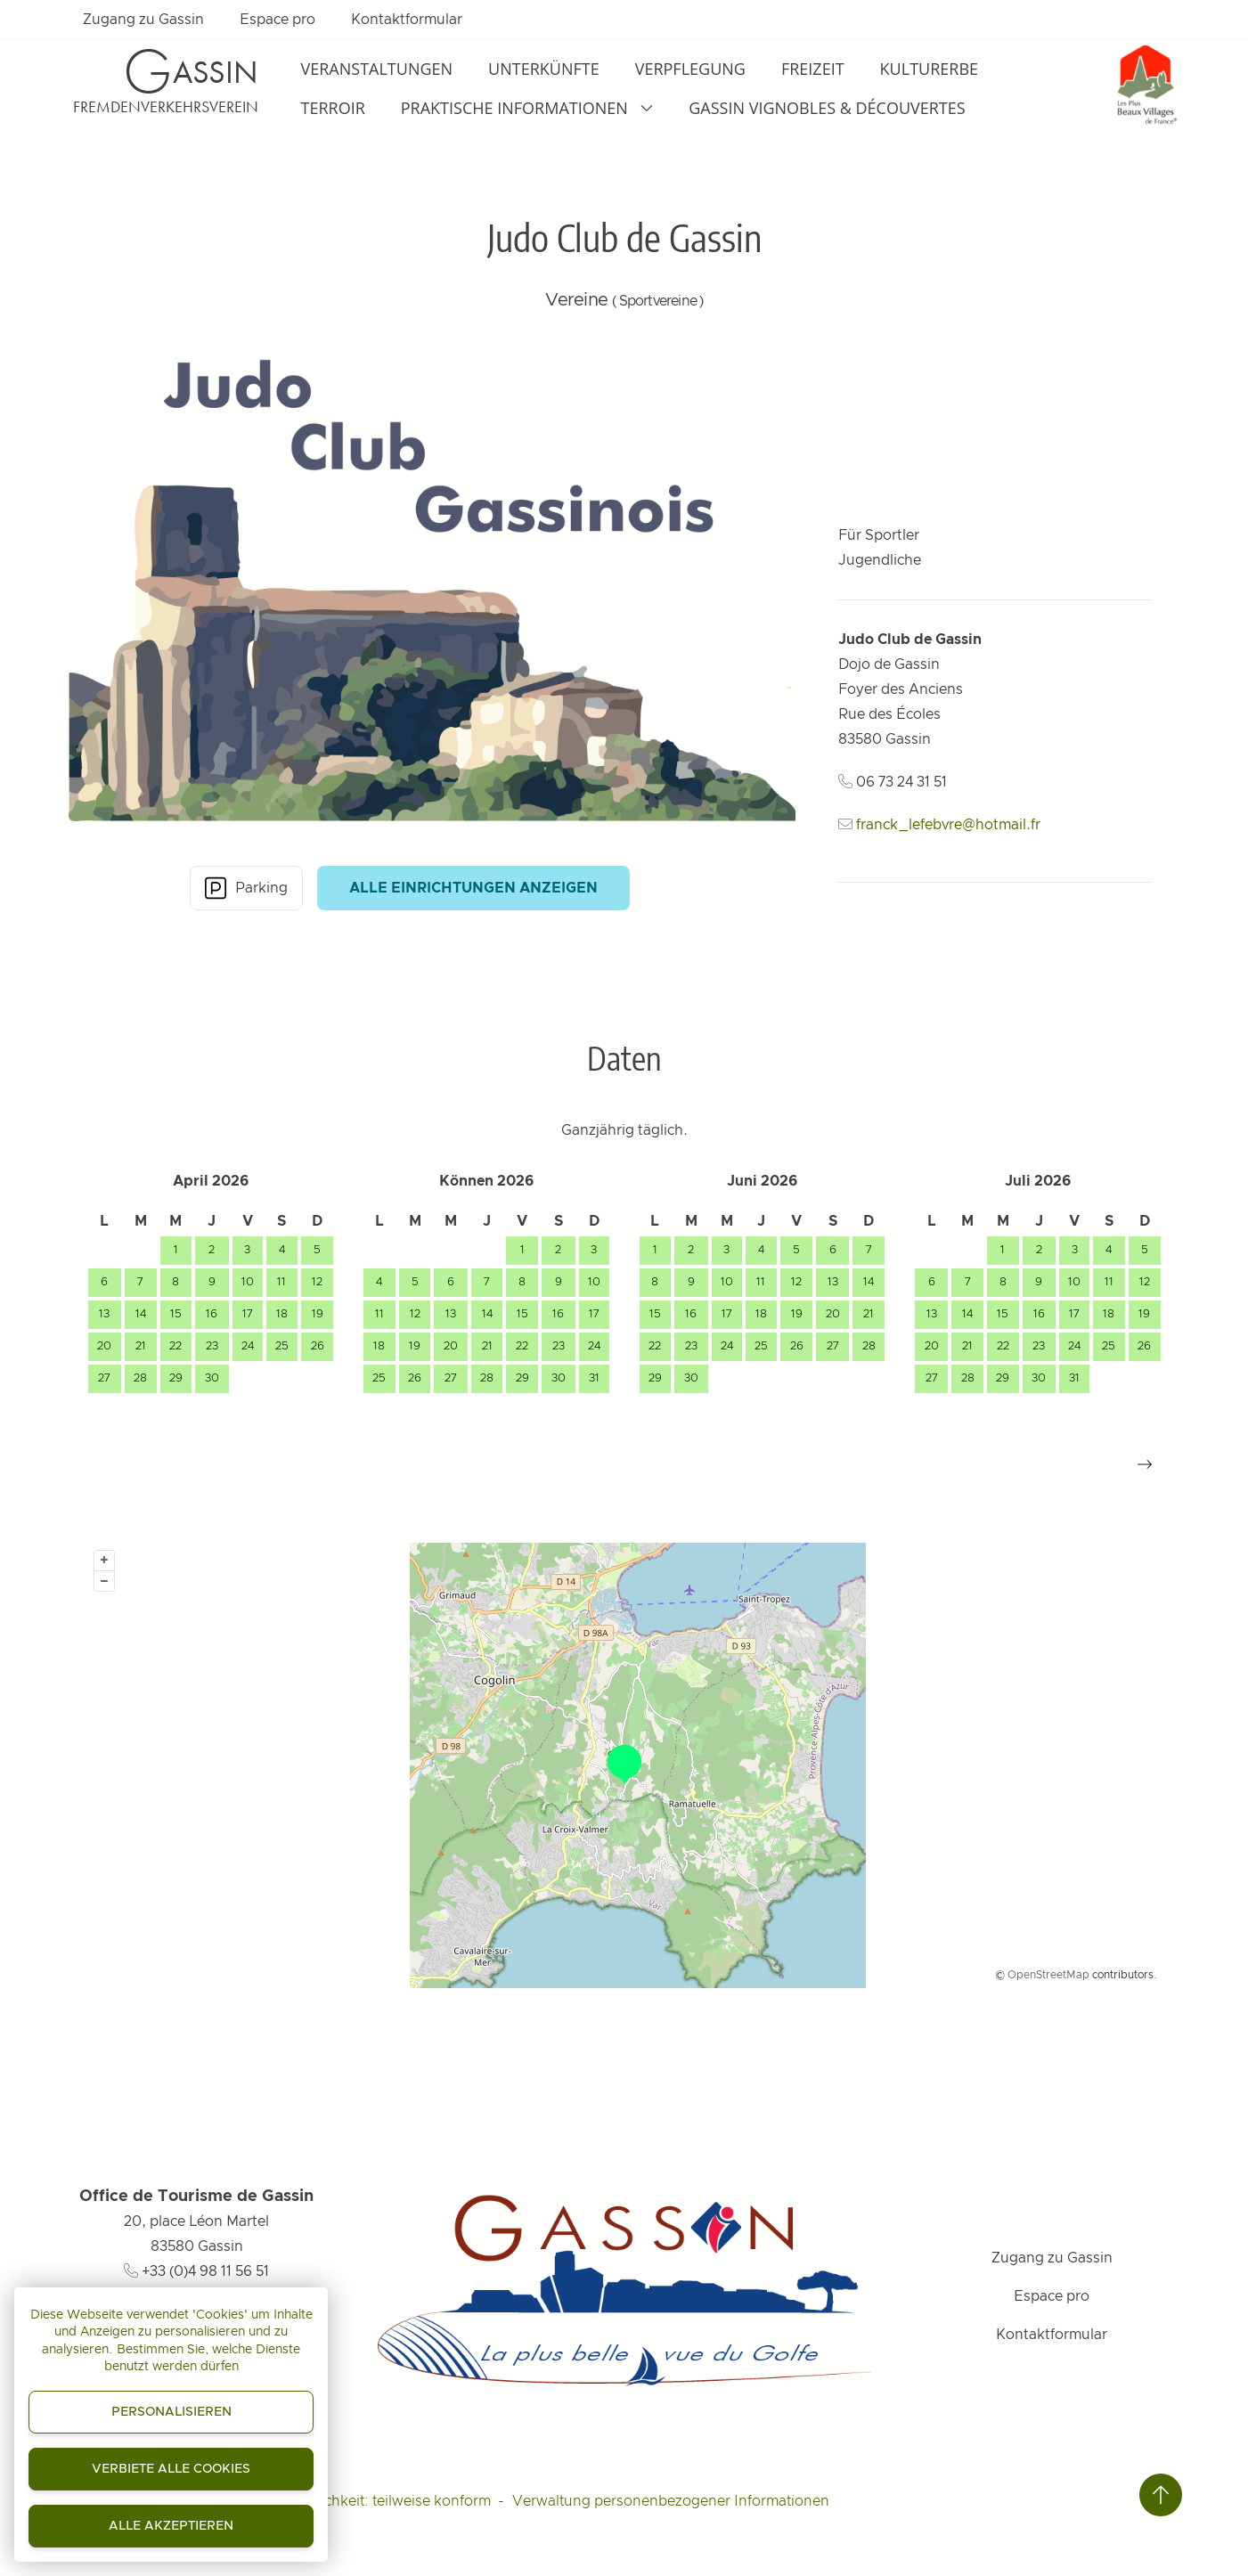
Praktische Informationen (527, 107)
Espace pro (277, 19)
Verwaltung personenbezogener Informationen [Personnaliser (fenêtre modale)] (670, 2501)
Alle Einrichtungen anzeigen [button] (473, 888)
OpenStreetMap (1048, 1974)
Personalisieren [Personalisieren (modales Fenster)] (171, 2412)
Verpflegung (690, 68)
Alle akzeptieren (171, 2526)
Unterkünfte (544, 68)
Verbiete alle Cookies (171, 2469)
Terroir (333, 107)
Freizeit (812, 68)
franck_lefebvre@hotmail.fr (948, 825)
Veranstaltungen (377, 68)
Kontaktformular (406, 19)
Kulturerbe (929, 68)
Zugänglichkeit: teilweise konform (378, 2501)
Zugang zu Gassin (143, 19)
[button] (1144, 1464)
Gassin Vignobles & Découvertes (827, 107)
